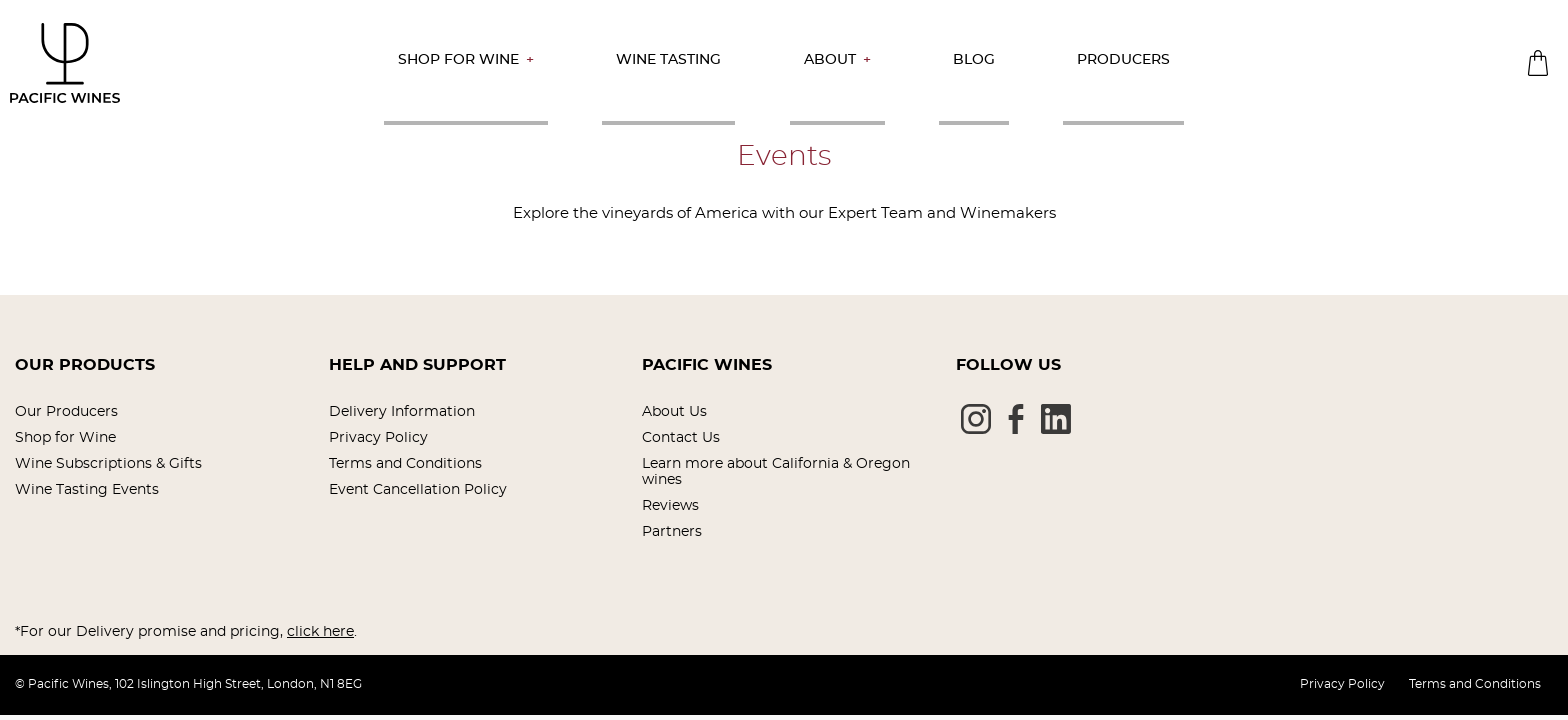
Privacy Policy (378, 438)
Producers (1123, 60)
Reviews (670, 506)
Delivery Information (402, 412)
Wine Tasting (668, 60)
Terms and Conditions (405, 464)
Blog (974, 60)
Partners (672, 532)
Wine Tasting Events (87, 490)
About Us (674, 412)
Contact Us (681, 438)
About (830, 60)
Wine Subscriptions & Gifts (108, 464)
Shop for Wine (458, 60)
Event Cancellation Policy (418, 490)
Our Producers (66, 412)
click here (320, 632)
